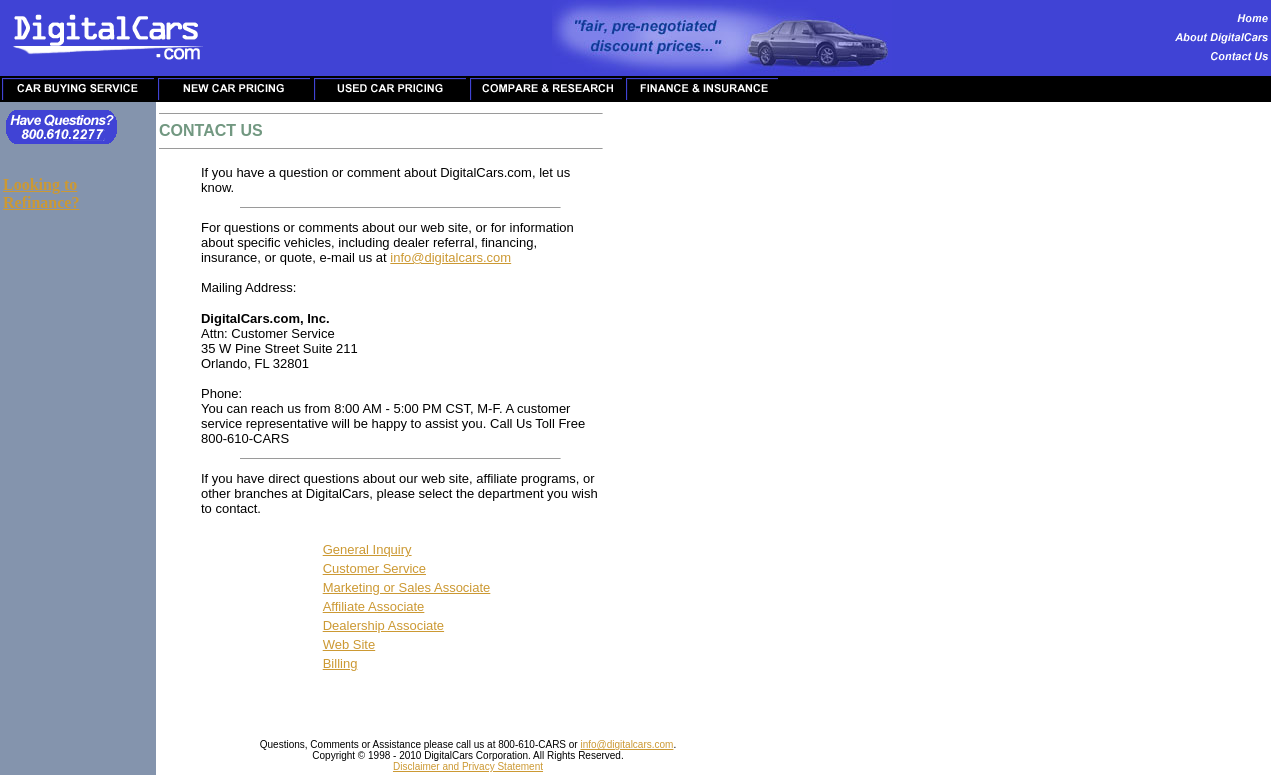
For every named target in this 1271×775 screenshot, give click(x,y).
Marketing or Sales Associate (407, 587)
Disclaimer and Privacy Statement (468, 766)
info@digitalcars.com (450, 257)
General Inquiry (367, 549)
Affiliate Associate (374, 606)
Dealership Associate (383, 625)
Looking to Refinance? (41, 193)
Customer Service (374, 568)
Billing (340, 663)
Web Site (349, 644)
